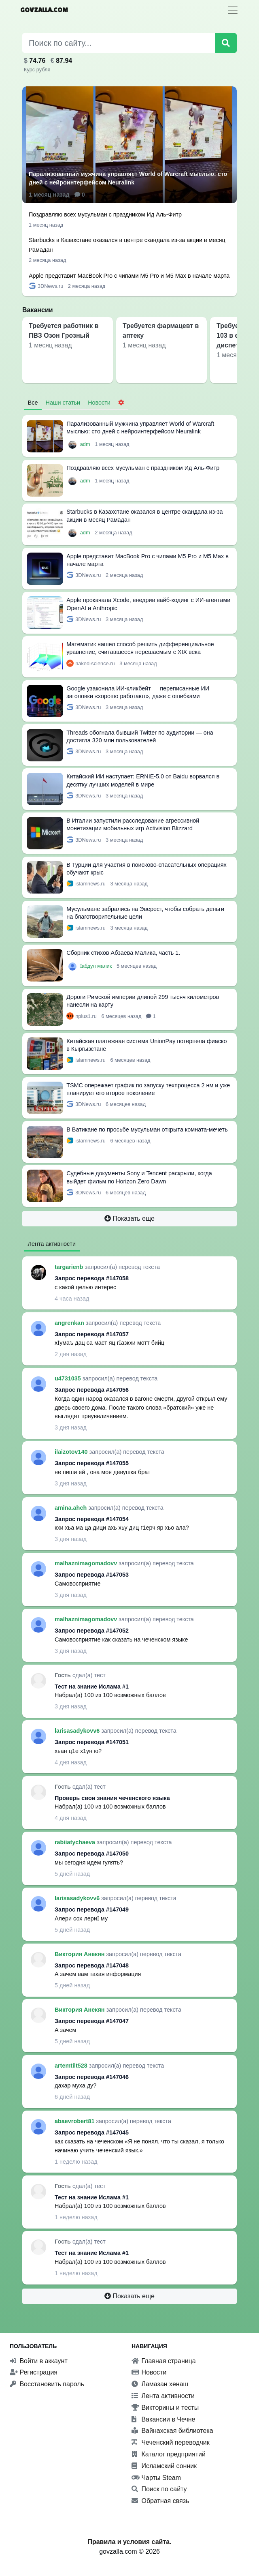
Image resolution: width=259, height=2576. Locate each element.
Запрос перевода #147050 (92, 1853)
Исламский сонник (164, 2465)
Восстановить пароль (47, 2384)
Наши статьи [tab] (63, 402)
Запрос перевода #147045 (92, 2132)
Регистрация (33, 2372)
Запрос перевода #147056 (92, 1390)
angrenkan (70, 1323)
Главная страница (164, 2360)
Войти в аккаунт (39, 2360)
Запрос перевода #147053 (92, 1574)
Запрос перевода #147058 (92, 1278)
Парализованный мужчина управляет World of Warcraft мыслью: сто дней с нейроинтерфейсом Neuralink (128, 178)
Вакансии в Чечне (163, 2419)
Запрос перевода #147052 (92, 1630)
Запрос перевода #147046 (92, 2077)
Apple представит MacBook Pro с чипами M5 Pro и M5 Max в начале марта (129, 275)
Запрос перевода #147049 (92, 1909)
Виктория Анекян (80, 1954)
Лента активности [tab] (52, 1244)
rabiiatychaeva (76, 1842)
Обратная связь (160, 2500)
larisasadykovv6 (78, 1730)
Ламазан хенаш (160, 2384)
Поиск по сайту (159, 2489)
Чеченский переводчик (171, 2442)
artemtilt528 (72, 2065)
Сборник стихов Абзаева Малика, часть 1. (123, 952)
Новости (149, 2372)
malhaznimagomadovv (87, 1563)
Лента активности (163, 2395)
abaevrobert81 (75, 2121)
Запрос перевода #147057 (92, 1334)
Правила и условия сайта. (129, 2541)
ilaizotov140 (72, 1452)
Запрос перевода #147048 (92, 1965)
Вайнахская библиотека (172, 2430)
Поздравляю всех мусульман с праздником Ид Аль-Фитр (105, 214)
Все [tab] (33, 402)
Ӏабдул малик (96, 966)
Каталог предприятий (169, 2454)
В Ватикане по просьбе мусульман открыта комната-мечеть (146, 1129)
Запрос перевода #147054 (92, 1519)
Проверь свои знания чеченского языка (112, 1798)
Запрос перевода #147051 (92, 1742)
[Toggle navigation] (233, 10)
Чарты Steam (156, 2477)
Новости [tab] (99, 402)
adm (85, 444)
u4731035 (69, 1378)
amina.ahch (71, 1507)
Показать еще (129, 1218)
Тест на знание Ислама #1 (92, 1686)
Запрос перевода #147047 (92, 2021)
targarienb (70, 1267)
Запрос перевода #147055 (92, 1463)
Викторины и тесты (165, 2407)
